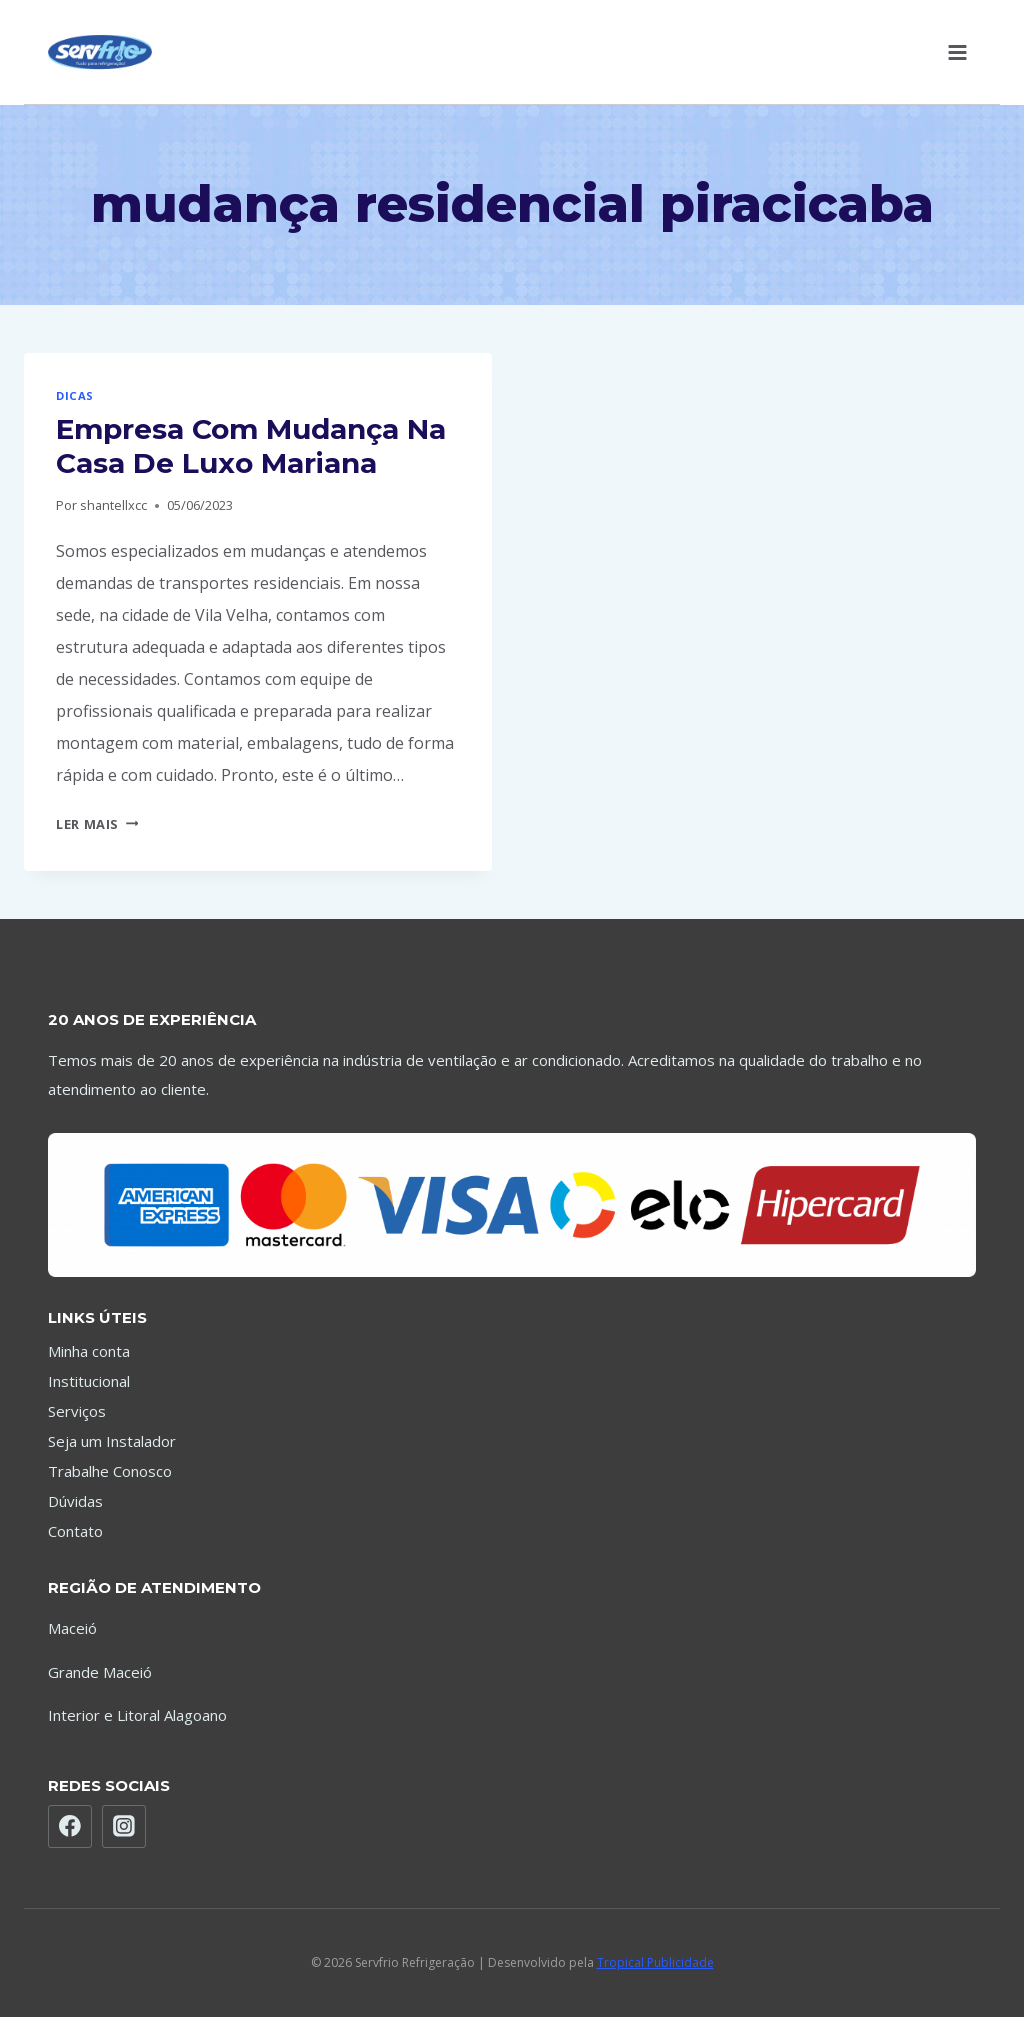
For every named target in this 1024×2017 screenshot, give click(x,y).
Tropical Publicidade (655, 1962)
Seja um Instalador (112, 1441)
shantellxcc (113, 505)
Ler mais (97, 824)
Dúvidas (75, 1501)
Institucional (89, 1381)
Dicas (75, 395)
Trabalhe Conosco (110, 1471)
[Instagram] (124, 1827)
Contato (75, 1531)
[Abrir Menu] (957, 52)
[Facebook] (70, 1827)
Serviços (77, 1411)
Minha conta (89, 1351)
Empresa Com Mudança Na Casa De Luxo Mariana (251, 446)
